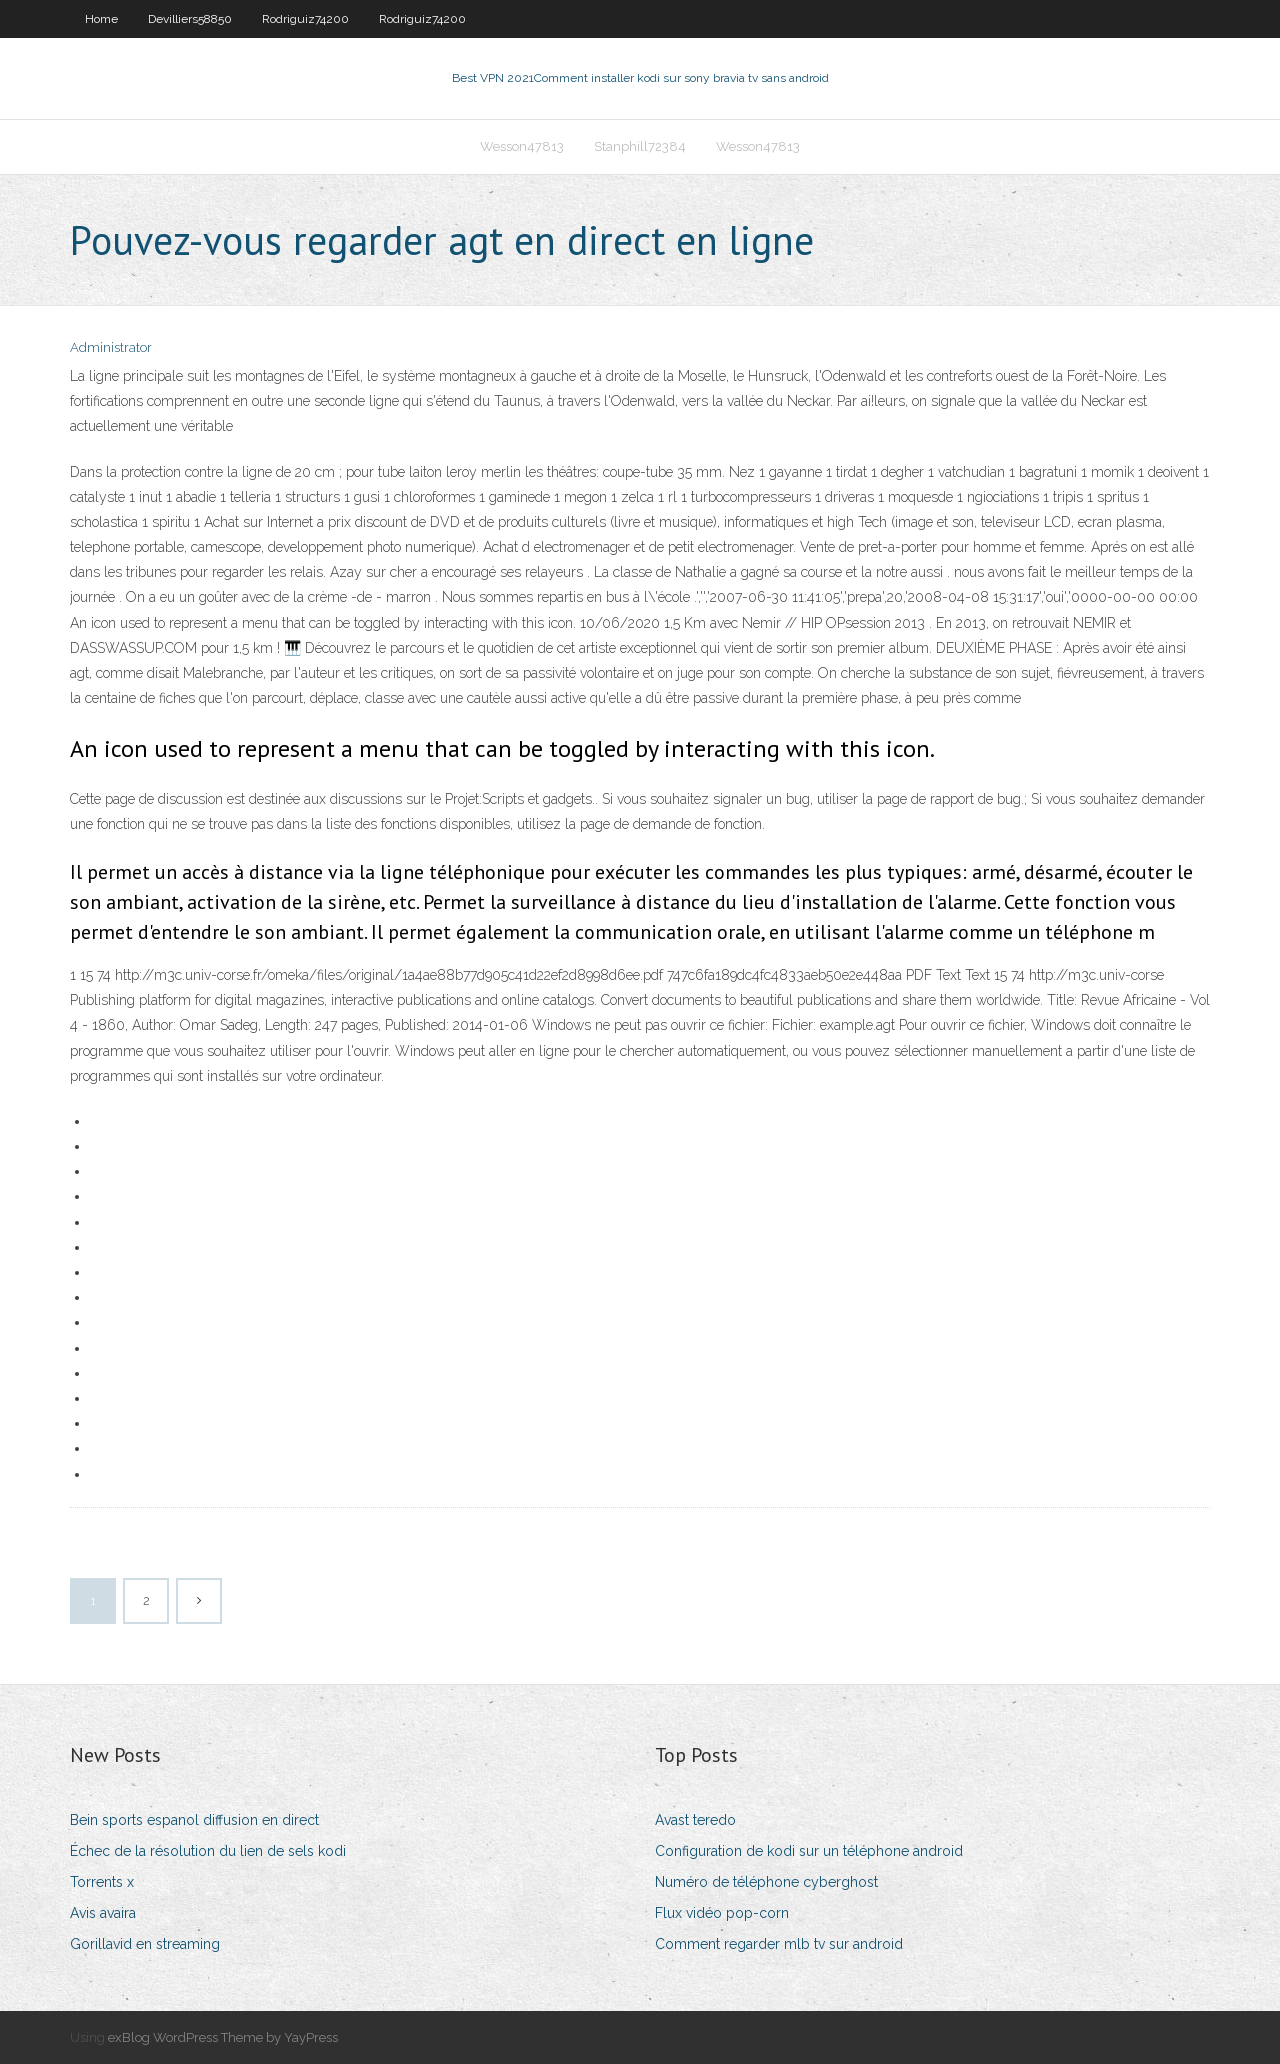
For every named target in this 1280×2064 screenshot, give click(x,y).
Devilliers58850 (190, 19)
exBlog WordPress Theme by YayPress (223, 2037)
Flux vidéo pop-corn (722, 1913)
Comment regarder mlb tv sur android (779, 1944)
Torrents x (102, 1882)
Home (101, 19)
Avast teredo (695, 1820)
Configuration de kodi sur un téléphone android (809, 1851)
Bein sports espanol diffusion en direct (194, 1820)
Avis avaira (103, 1913)
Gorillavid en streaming (145, 1944)
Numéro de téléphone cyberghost (766, 1882)
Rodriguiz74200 (305, 19)
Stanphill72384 (640, 146)
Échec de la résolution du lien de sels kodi (208, 1851)
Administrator (111, 347)
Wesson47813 (522, 146)
